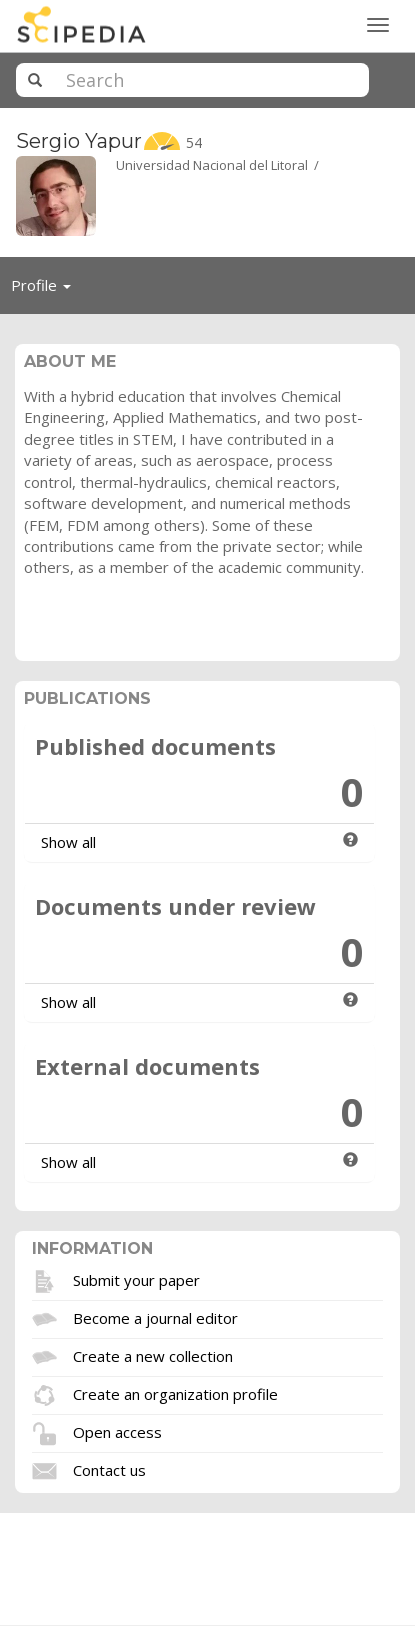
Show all (68, 842)
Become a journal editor (155, 1317)
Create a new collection (153, 1355)
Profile (46, 290)
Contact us (109, 1469)
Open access (117, 1431)
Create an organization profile (175, 1393)
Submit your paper (136, 1279)
